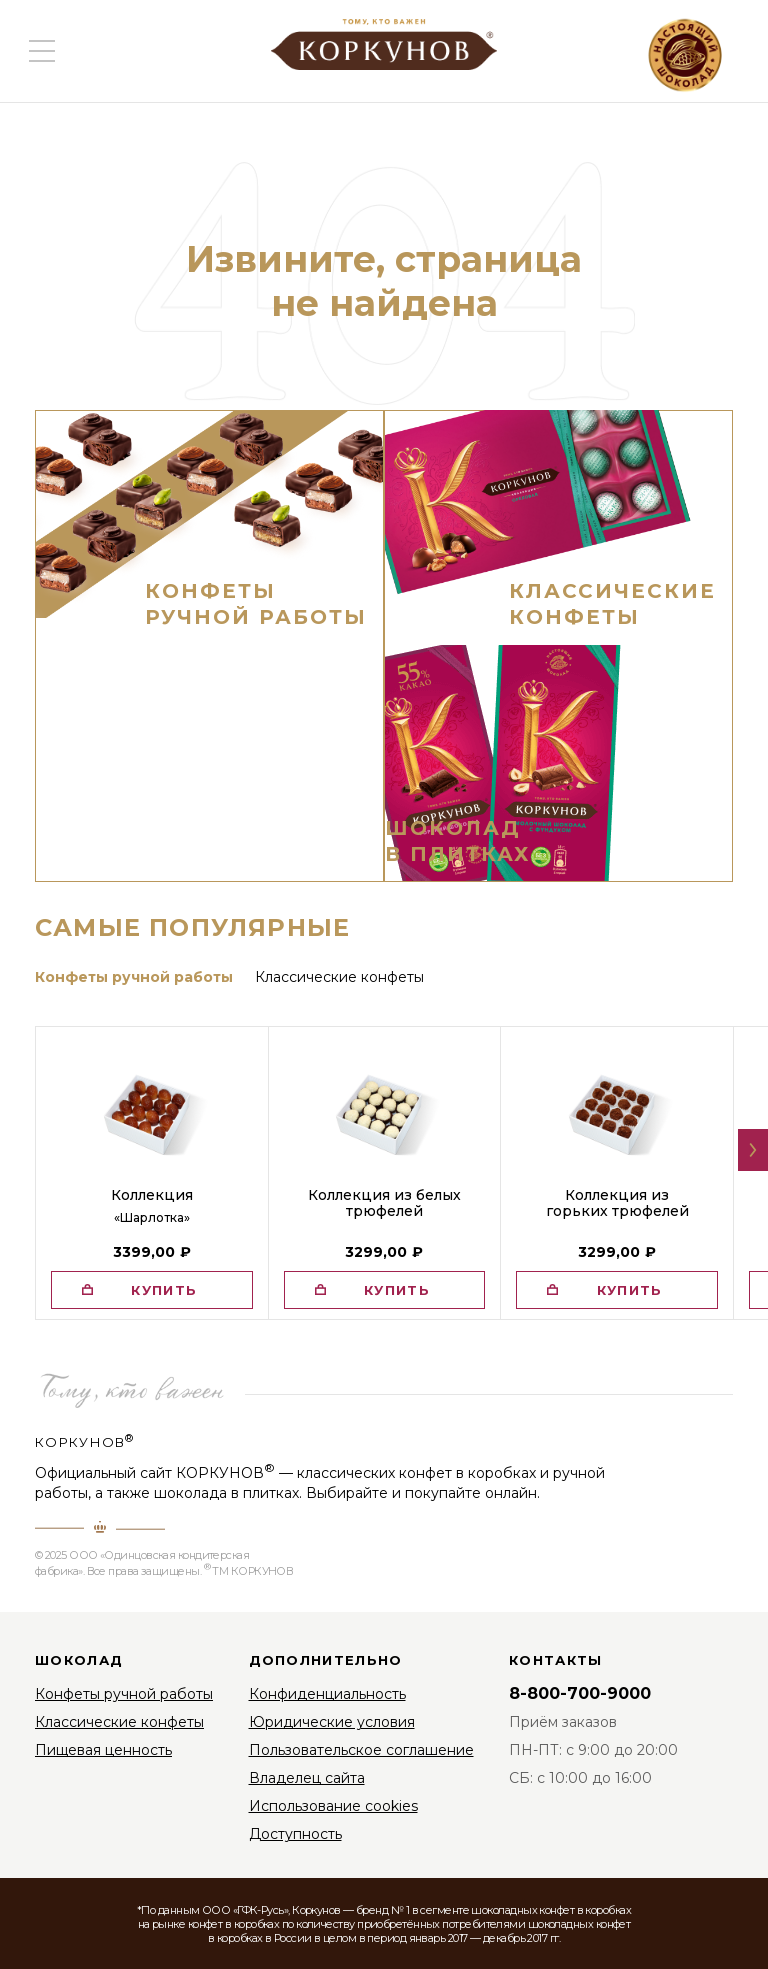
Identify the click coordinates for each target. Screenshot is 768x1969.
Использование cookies (333, 1806)
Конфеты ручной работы (124, 1694)
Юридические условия (332, 1722)
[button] (753, 1150)
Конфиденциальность (327, 1694)
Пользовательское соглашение (361, 1750)
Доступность (295, 1834)
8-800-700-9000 (580, 1693)
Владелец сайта (307, 1778)
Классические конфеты (119, 1722)
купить (164, 1290)
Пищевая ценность (103, 1750)
